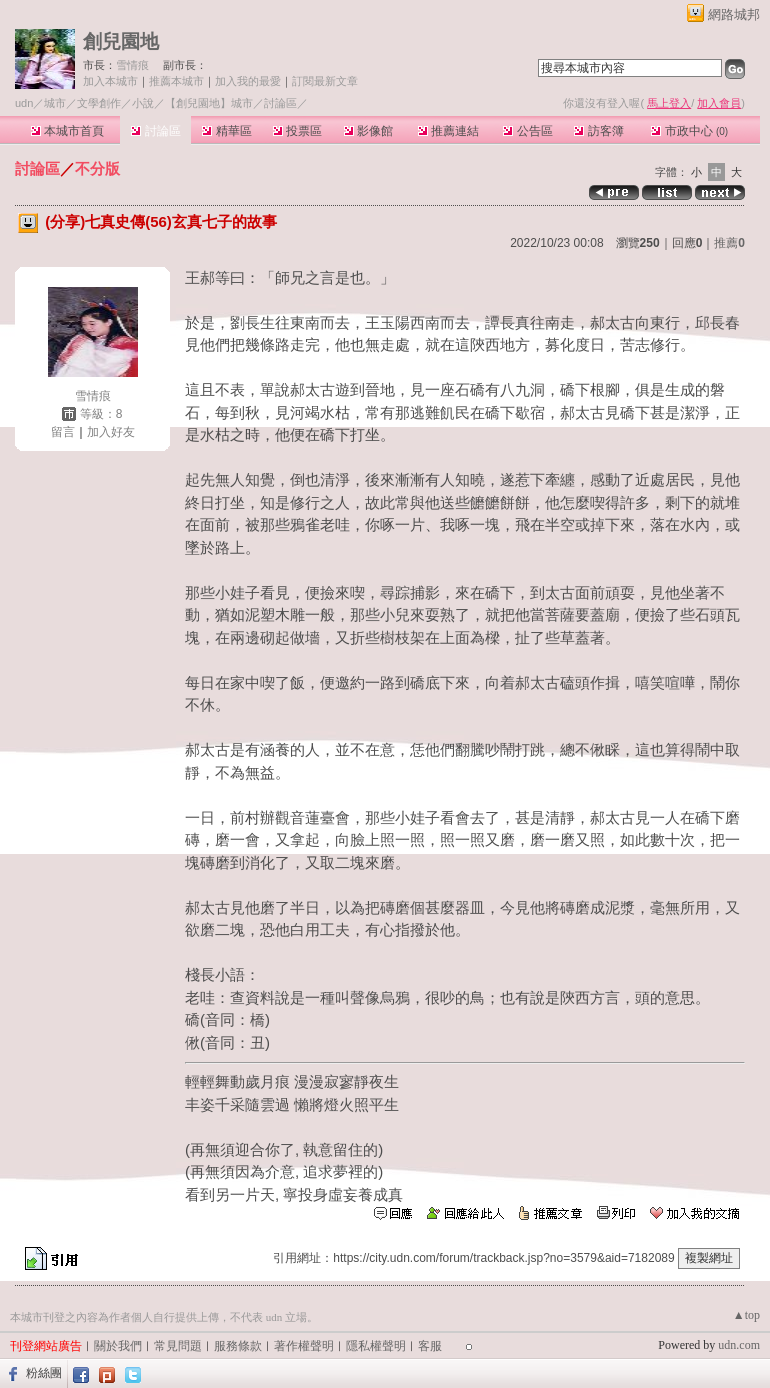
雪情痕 (132, 65)
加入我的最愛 (248, 81)
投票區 (297, 131)
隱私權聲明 (376, 1346)
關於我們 (118, 1346)
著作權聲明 (304, 1346)
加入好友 (111, 432)
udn (24, 103)
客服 (430, 1346)
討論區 (155, 131)
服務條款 (238, 1346)
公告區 (527, 131)
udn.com (739, 1345)
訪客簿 (598, 131)
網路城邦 (734, 14)
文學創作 (99, 103)
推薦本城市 (176, 81)
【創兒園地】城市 (209, 103)
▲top (746, 1315)
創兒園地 (121, 41)
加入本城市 (110, 81)
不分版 (97, 168)
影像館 (368, 131)
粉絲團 (44, 1373)
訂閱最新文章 (325, 81)
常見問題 (178, 1346)
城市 (55, 103)
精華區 (226, 131)
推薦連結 (448, 131)
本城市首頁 (67, 131)
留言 (63, 432)
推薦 (729, 243)
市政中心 (689, 131)
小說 (143, 103)
